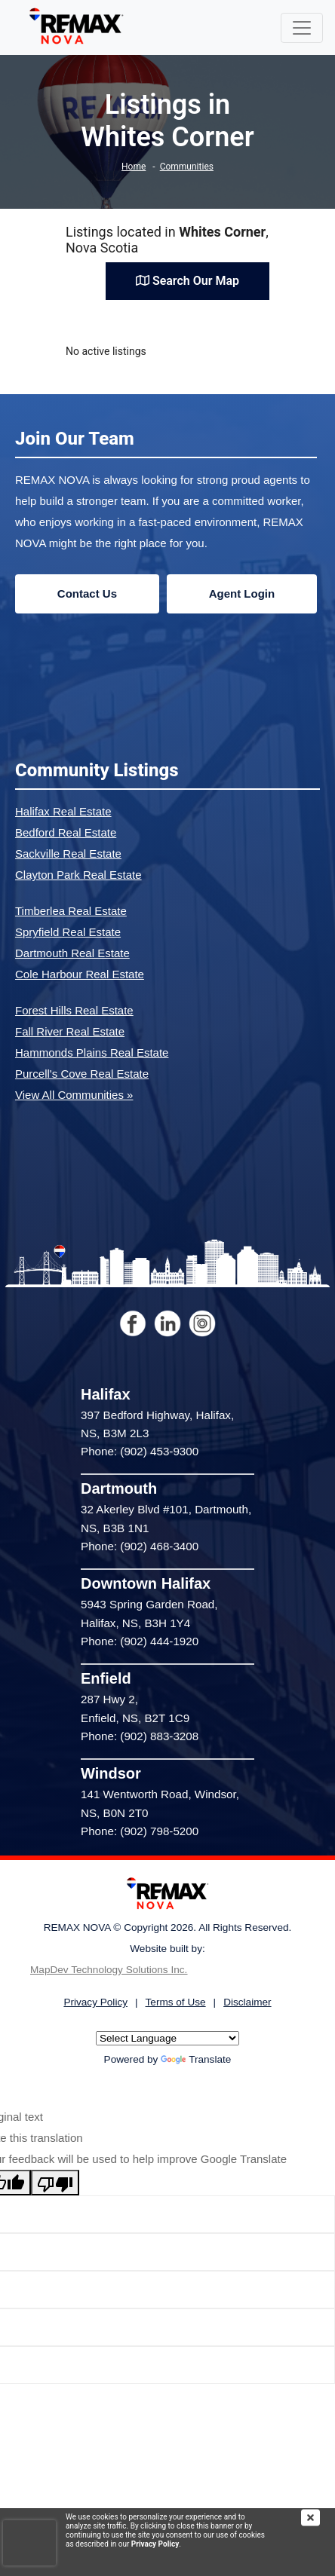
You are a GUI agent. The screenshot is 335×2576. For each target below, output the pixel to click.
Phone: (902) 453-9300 (139, 1451)
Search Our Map (187, 281)
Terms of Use (176, 2002)
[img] (318, 2517)
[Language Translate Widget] (167, 2038)
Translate (196, 2059)
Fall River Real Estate (69, 1031)
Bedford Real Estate (65, 832)
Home (133, 166)
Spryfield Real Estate (68, 931)
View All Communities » (74, 1094)
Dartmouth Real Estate (72, 953)
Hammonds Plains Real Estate (91, 1052)
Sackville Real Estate (68, 853)
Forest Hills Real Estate (74, 1010)
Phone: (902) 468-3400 (139, 1546)
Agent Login (242, 593)
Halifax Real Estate (63, 811)
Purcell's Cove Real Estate (82, 1073)
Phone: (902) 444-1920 (139, 1641)
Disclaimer (247, 2002)
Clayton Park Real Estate (78, 874)
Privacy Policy (155, 2544)
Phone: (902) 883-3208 (139, 1736)
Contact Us (87, 593)
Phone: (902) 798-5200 (139, 1831)
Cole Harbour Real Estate (79, 974)
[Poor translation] (55, 2182)
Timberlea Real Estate (71, 910)
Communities (187, 166)
